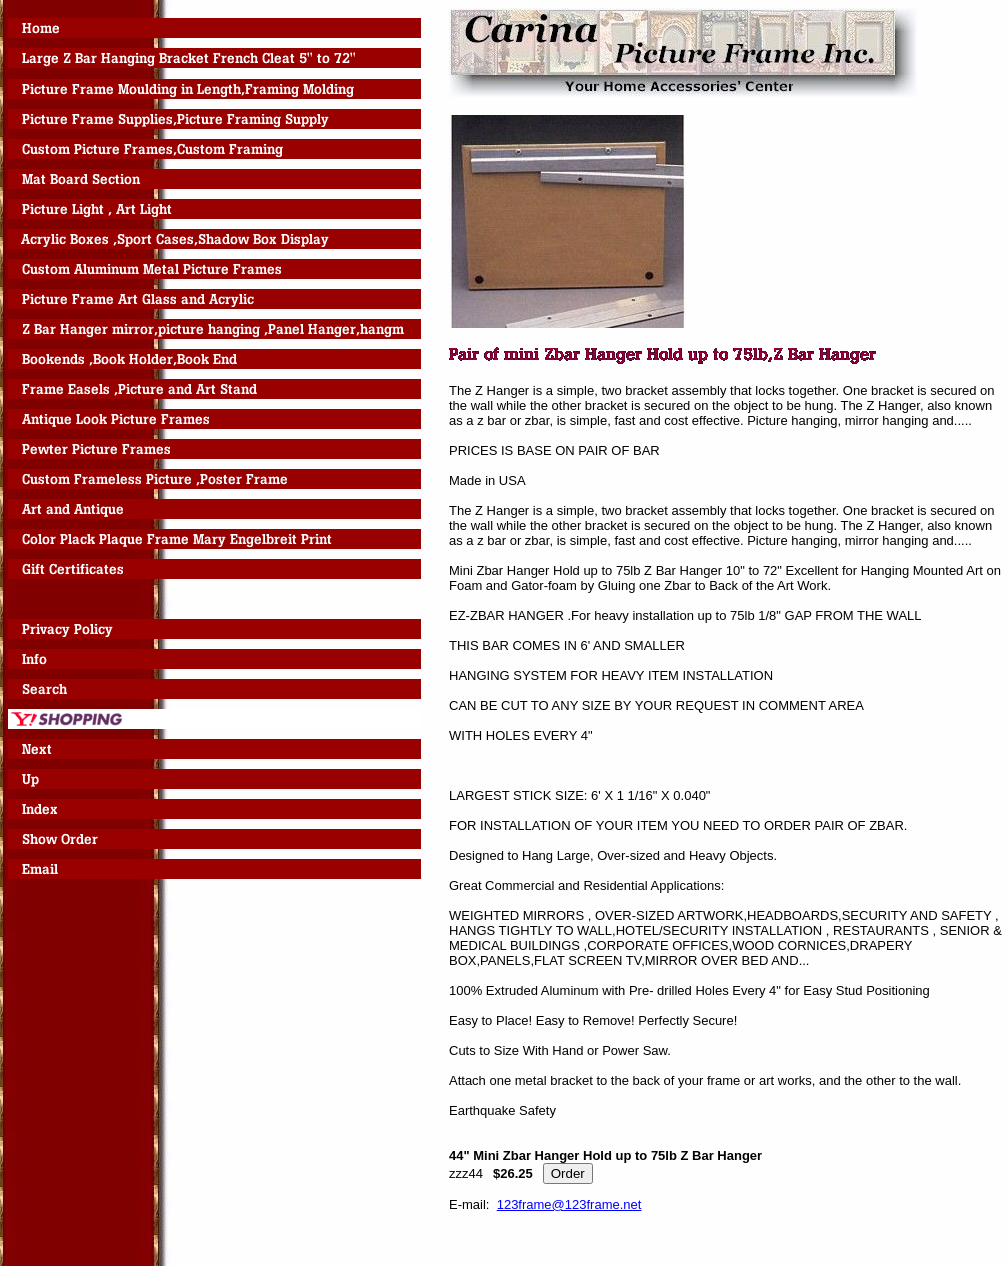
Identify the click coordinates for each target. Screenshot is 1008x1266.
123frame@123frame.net (569, 1204)
